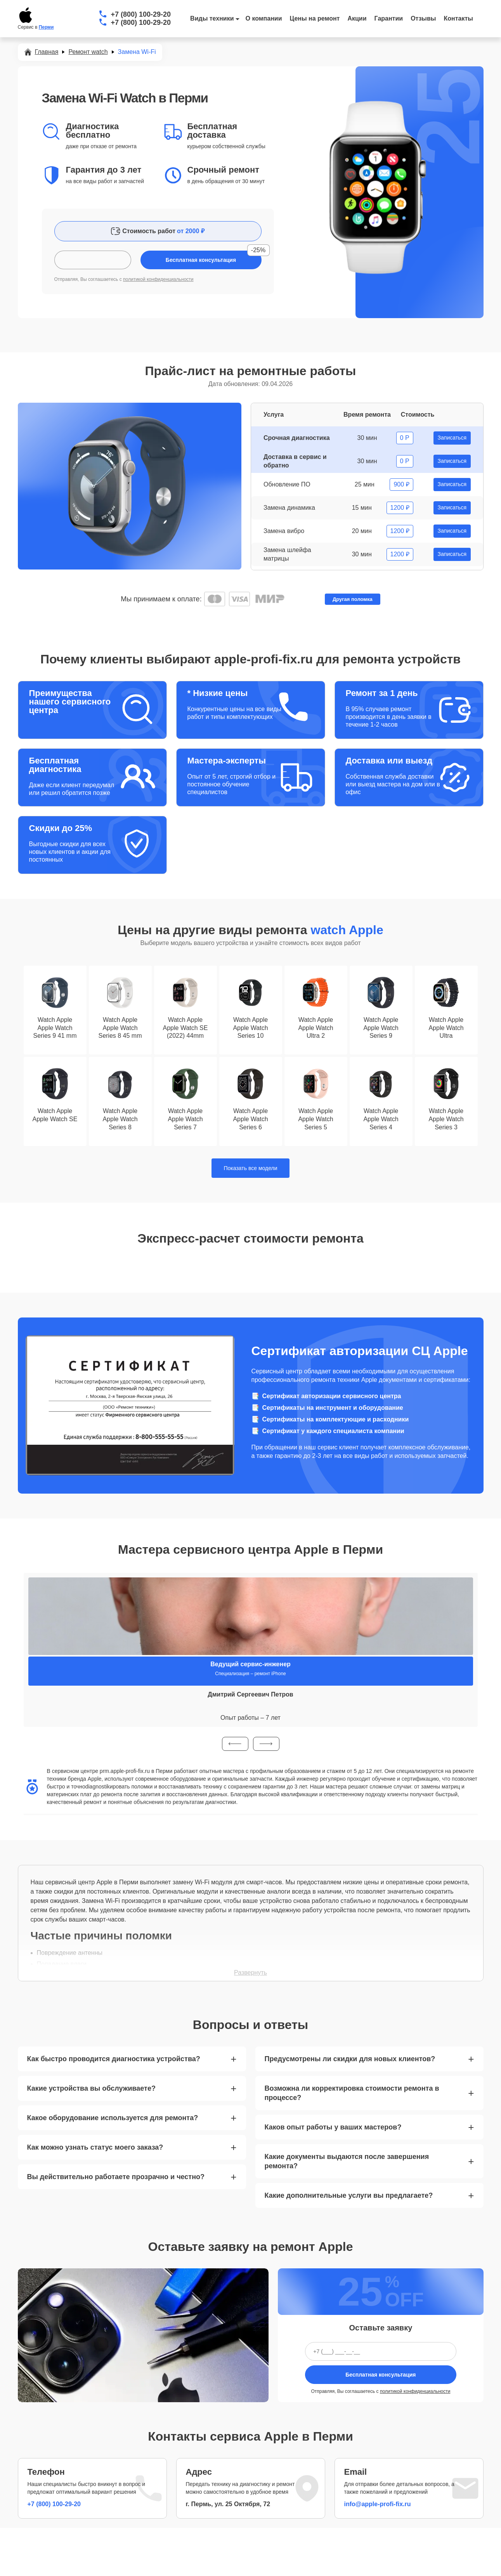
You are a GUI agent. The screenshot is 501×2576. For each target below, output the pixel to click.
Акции (356, 18)
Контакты (458, 18)
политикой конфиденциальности (158, 279)
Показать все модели (250, 1168)
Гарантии (388, 18)
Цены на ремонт (315, 18)
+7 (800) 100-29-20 (141, 14)
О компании (264, 18)
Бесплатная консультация (380, 2375)
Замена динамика (289, 507)
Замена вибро (284, 531)
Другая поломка (353, 599)
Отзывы (423, 18)
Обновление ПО (287, 484)
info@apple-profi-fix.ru (377, 2504)
